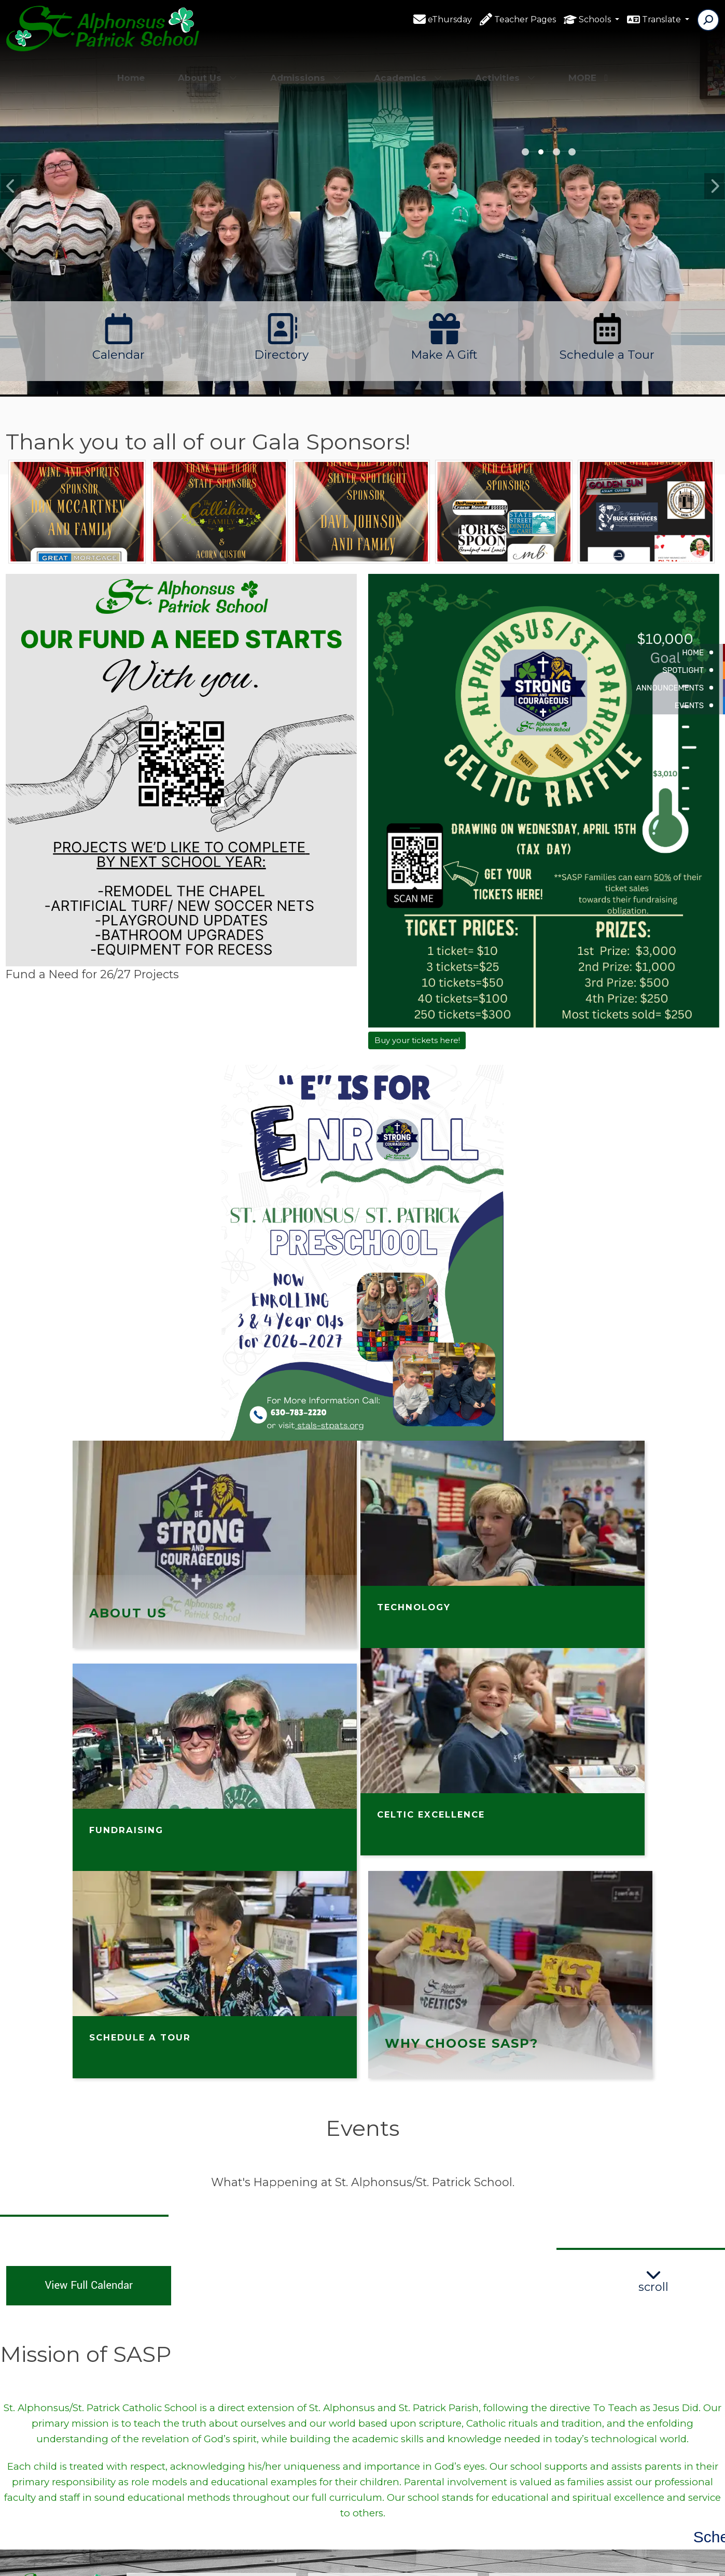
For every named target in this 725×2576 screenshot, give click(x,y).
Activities (505, 65)
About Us (207, 65)
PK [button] (556, 152)
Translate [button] (662, 20)
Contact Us (352, 2412)
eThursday (450, 20)
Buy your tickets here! (417, 1040)
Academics (408, 65)
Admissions (305, 65)
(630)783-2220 (169, 2448)
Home (131, 65)
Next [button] (714, 186)
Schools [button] (596, 20)
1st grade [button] (572, 152)
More (587, 65)
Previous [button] (11, 186)
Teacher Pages (525, 20)
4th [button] (541, 152)
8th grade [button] (525, 152)
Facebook (349, 2394)
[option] (362, 234)
